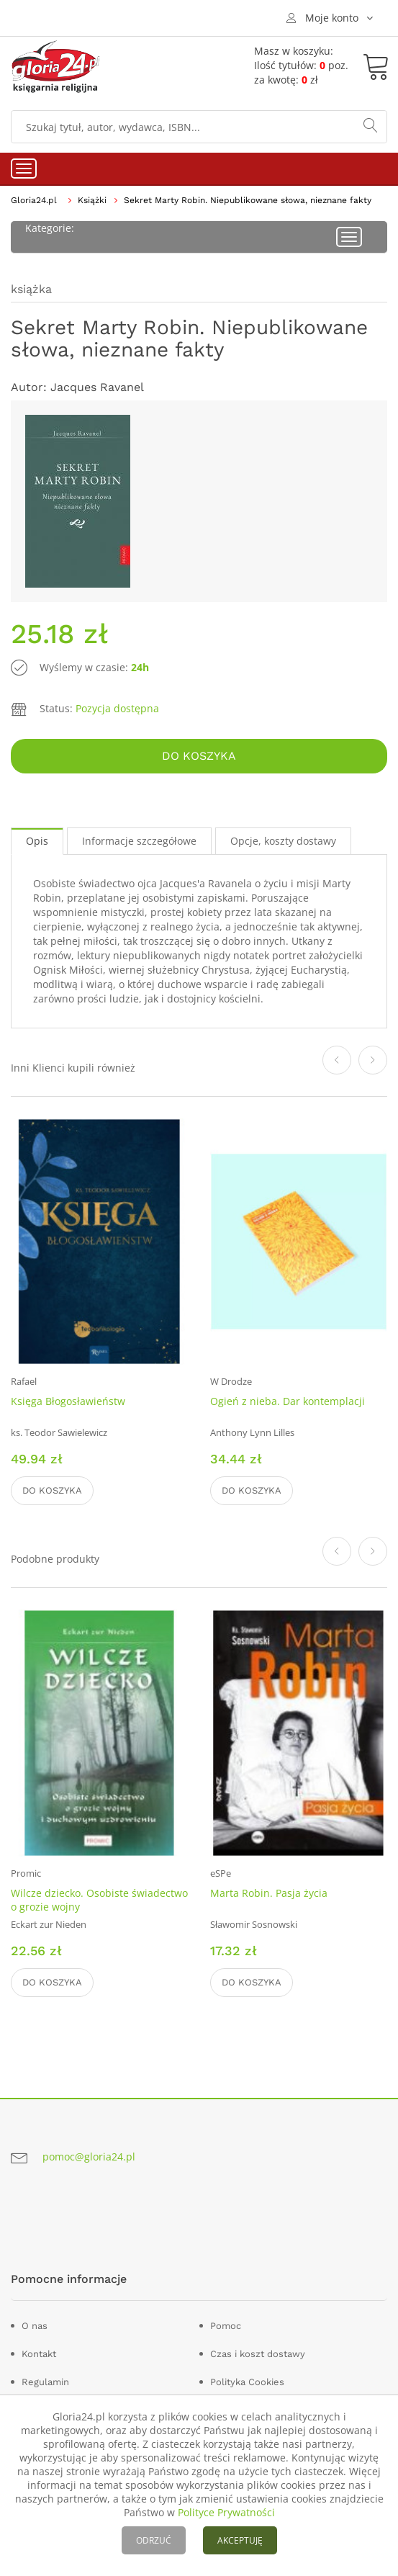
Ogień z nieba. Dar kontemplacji (287, 1401)
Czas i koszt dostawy (257, 2353)
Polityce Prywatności (226, 2512)
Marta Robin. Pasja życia (268, 1893)
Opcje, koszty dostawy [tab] (283, 841)
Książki (92, 200)
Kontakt (39, 2353)
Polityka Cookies (247, 2382)
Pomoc (225, 2325)
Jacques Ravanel (97, 387)
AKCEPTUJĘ (240, 2540)
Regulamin (45, 2382)
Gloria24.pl (34, 200)
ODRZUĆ (153, 2540)
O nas (35, 2325)
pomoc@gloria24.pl (88, 2156)
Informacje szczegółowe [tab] (139, 841)
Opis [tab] (37, 841)
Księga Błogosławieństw (68, 1401)
